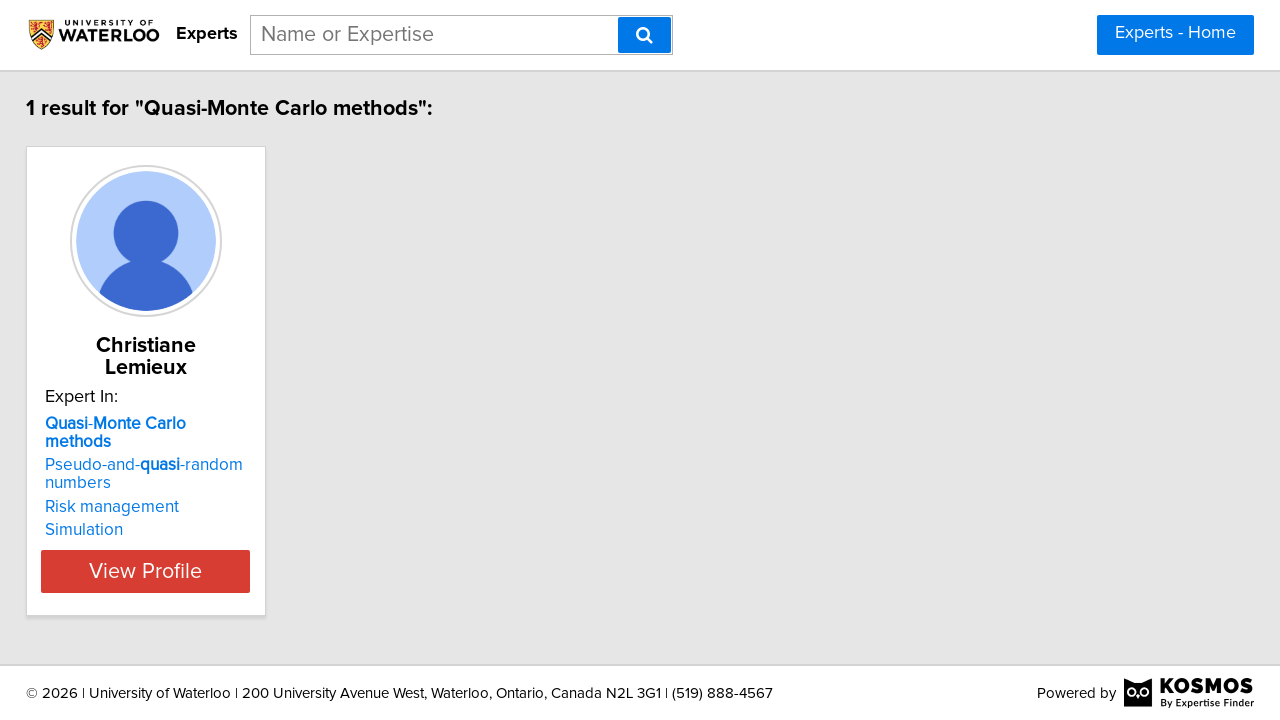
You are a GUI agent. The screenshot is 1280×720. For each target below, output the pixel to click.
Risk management (126, 467)
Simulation (98, 490)
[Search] (644, 35)
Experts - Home (1175, 33)
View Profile (185, 531)
